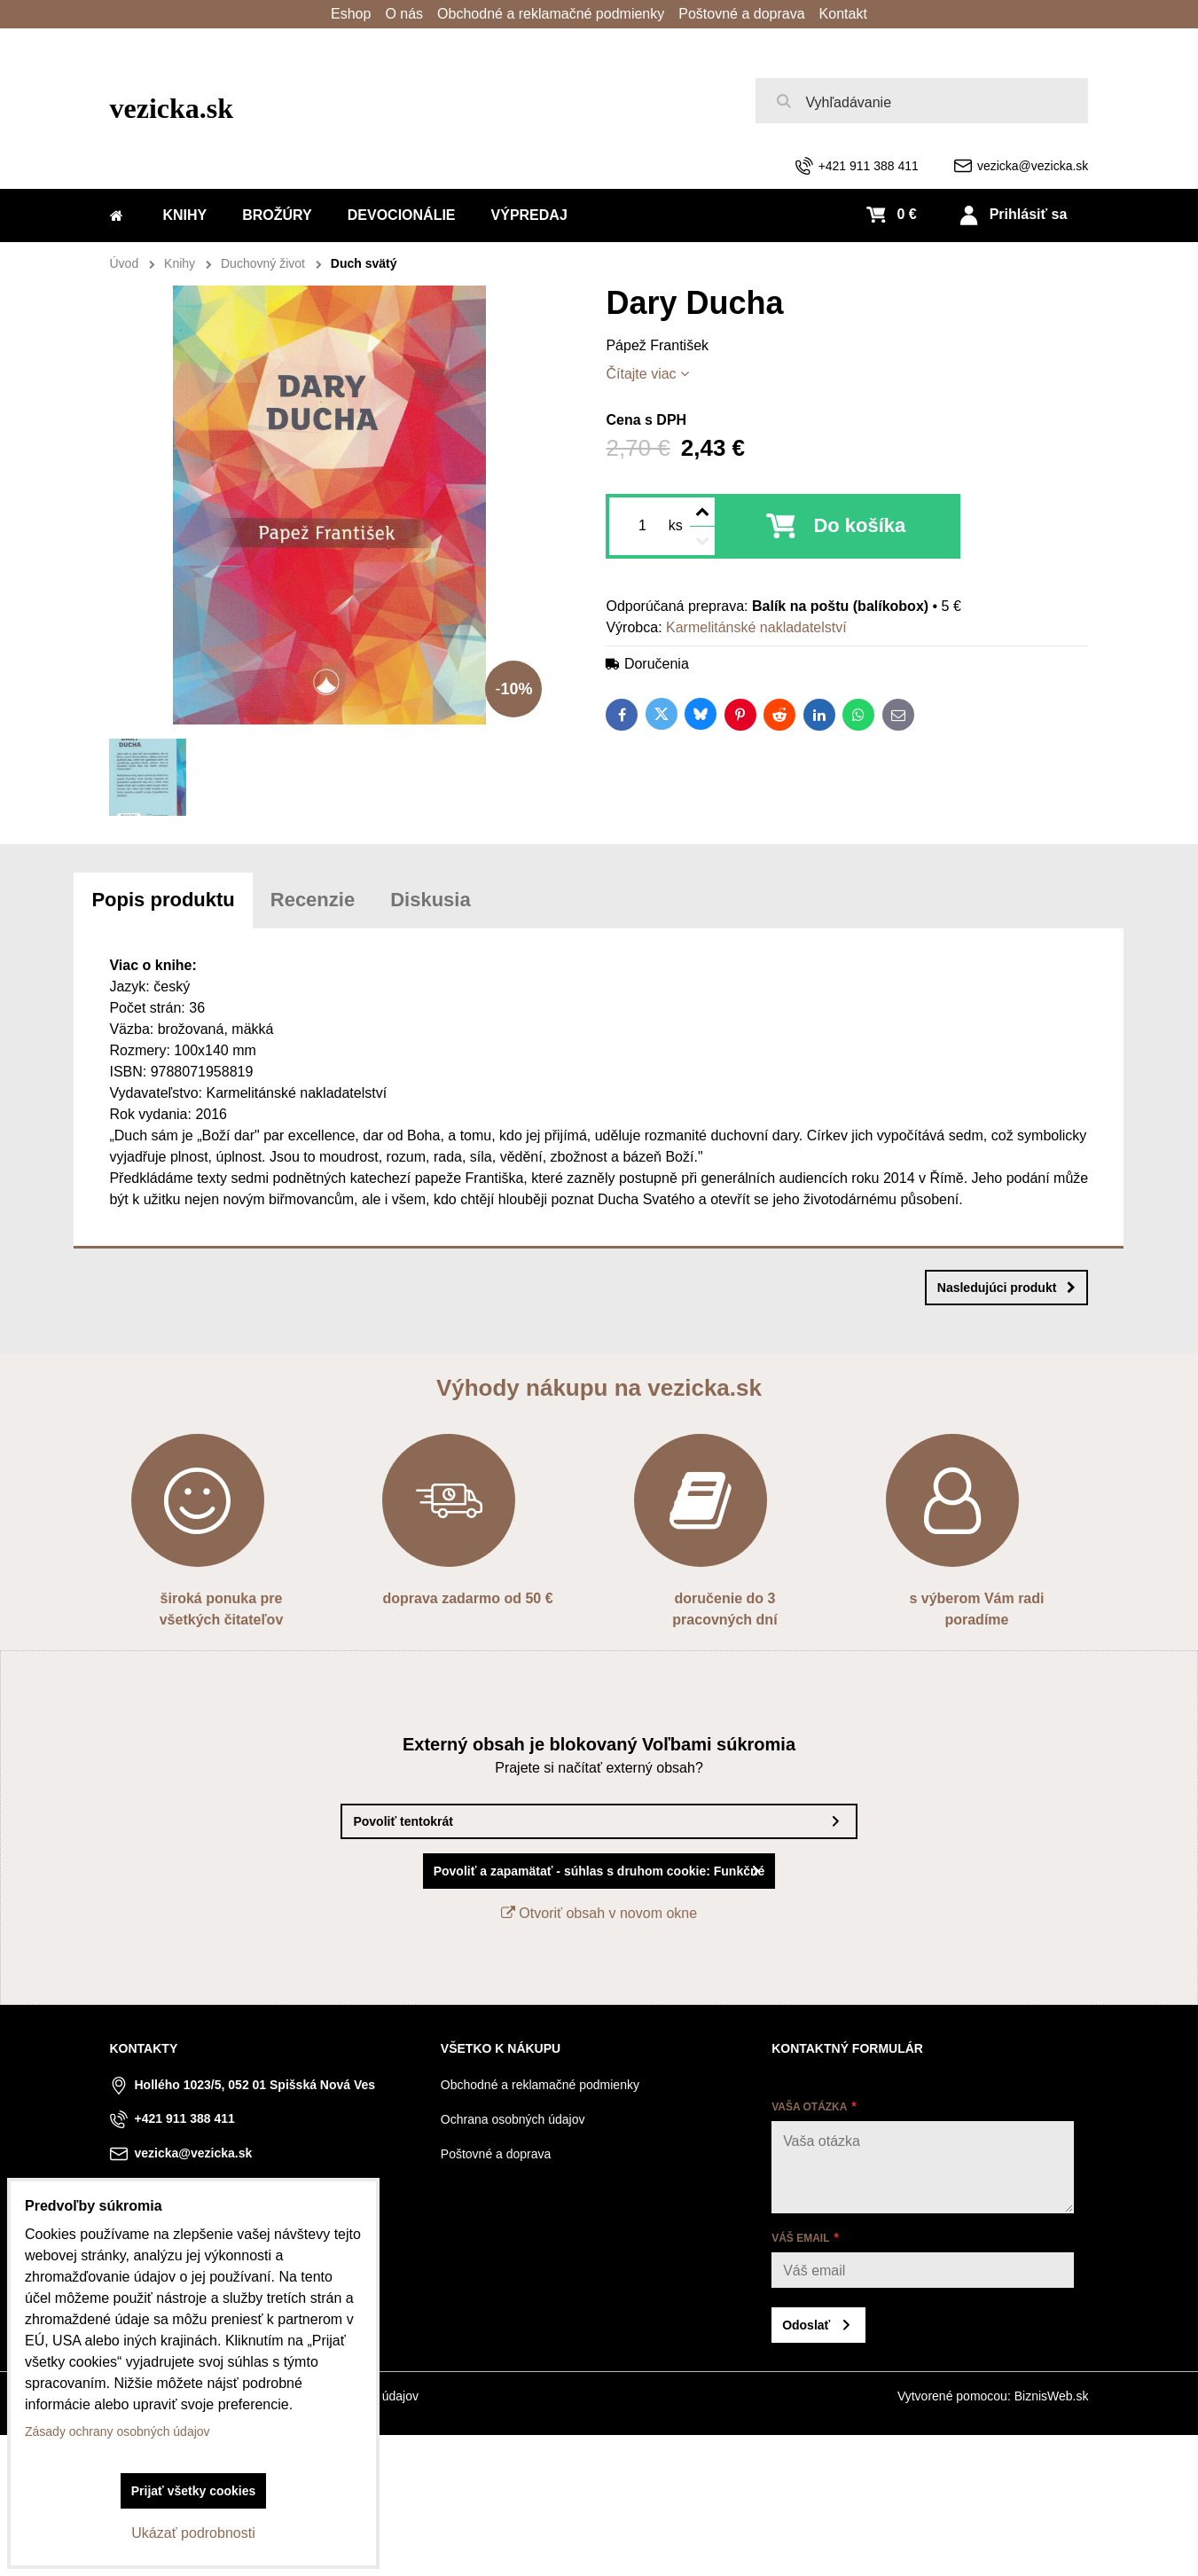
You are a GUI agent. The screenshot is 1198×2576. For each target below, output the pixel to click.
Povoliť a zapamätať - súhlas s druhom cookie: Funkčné (599, 1871)
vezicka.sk (172, 108)
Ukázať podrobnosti (192, 2533)
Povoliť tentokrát (403, 1821)
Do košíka (859, 525)
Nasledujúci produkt (1007, 1287)
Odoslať (806, 2325)
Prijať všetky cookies (193, 2491)
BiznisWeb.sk (1051, 2396)
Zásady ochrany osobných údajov (117, 2431)
